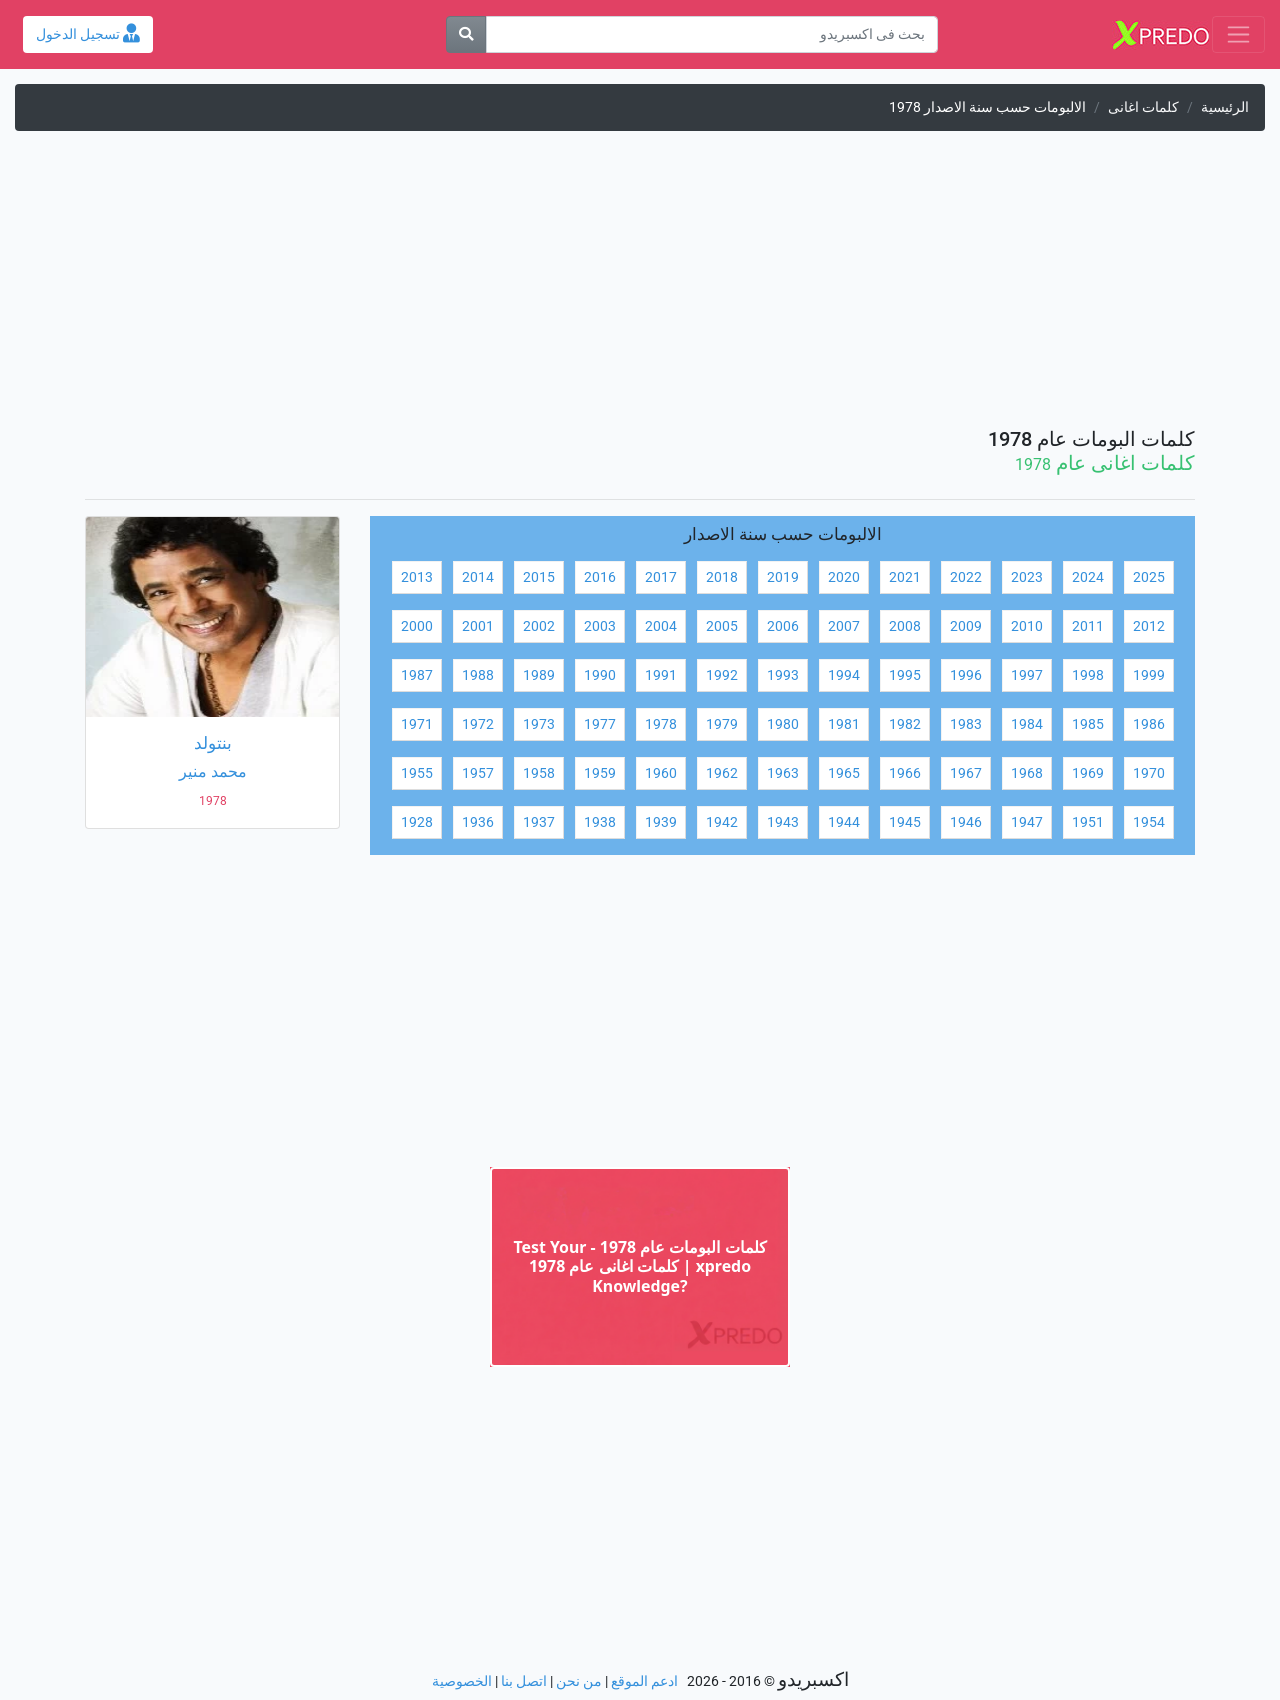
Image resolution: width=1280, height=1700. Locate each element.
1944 (844, 822)
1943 (783, 822)
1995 (905, 675)
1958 (539, 773)
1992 (722, 675)
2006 (783, 626)
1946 (966, 822)
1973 (539, 724)
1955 (417, 773)
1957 (478, 773)
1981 (844, 724)
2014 (478, 577)
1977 (600, 724)
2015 (539, 577)
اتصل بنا (524, 1681)
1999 (1149, 675)
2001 (478, 626)
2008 (905, 626)
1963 (783, 773)
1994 (844, 675)
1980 (783, 724)
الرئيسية (1225, 107)
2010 (1027, 626)
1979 (722, 724)
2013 (417, 577)
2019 (783, 577)
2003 (600, 626)
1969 (1088, 773)
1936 (478, 822)
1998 (1088, 675)
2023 (1027, 577)
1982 (905, 724)
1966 (905, 773)
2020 (844, 577)
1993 (783, 675)
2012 (1149, 626)
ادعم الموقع (644, 1681)
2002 (539, 626)
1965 (844, 773)
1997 (1027, 675)
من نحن (579, 1681)
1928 (417, 822)
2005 (722, 626)
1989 (539, 675)
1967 (966, 773)
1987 (417, 675)
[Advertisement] (640, 287)
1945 (905, 822)
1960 (661, 773)
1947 (1027, 822)
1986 (1149, 724)
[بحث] (466, 34)
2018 (722, 577)
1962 (722, 773)
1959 (600, 773)
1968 (1027, 773)
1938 (600, 822)
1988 (478, 675)
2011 (1088, 626)
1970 (1149, 773)
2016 (600, 577)
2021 (905, 577)
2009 (966, 626)
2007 (844, 626)
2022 (966, 577)
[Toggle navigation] (1238, 34)
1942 (722, 822)
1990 (600, 675)
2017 (661, 577)
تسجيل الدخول (88, 34)
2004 (661, 626)
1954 (1149, 822)
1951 (1088, 822)
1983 (966, 724)
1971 (417, 724)
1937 (539, 822)
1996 (966, 675)
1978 (661, 724)
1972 (478, 724)
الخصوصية (462, 1681)
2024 (1088, 577)
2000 (417, 626)
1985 (1088, 724)
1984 (1027, 724)
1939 (661, 822)
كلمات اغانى (1143, 107)
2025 (1149, 577)
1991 (661, 675)
